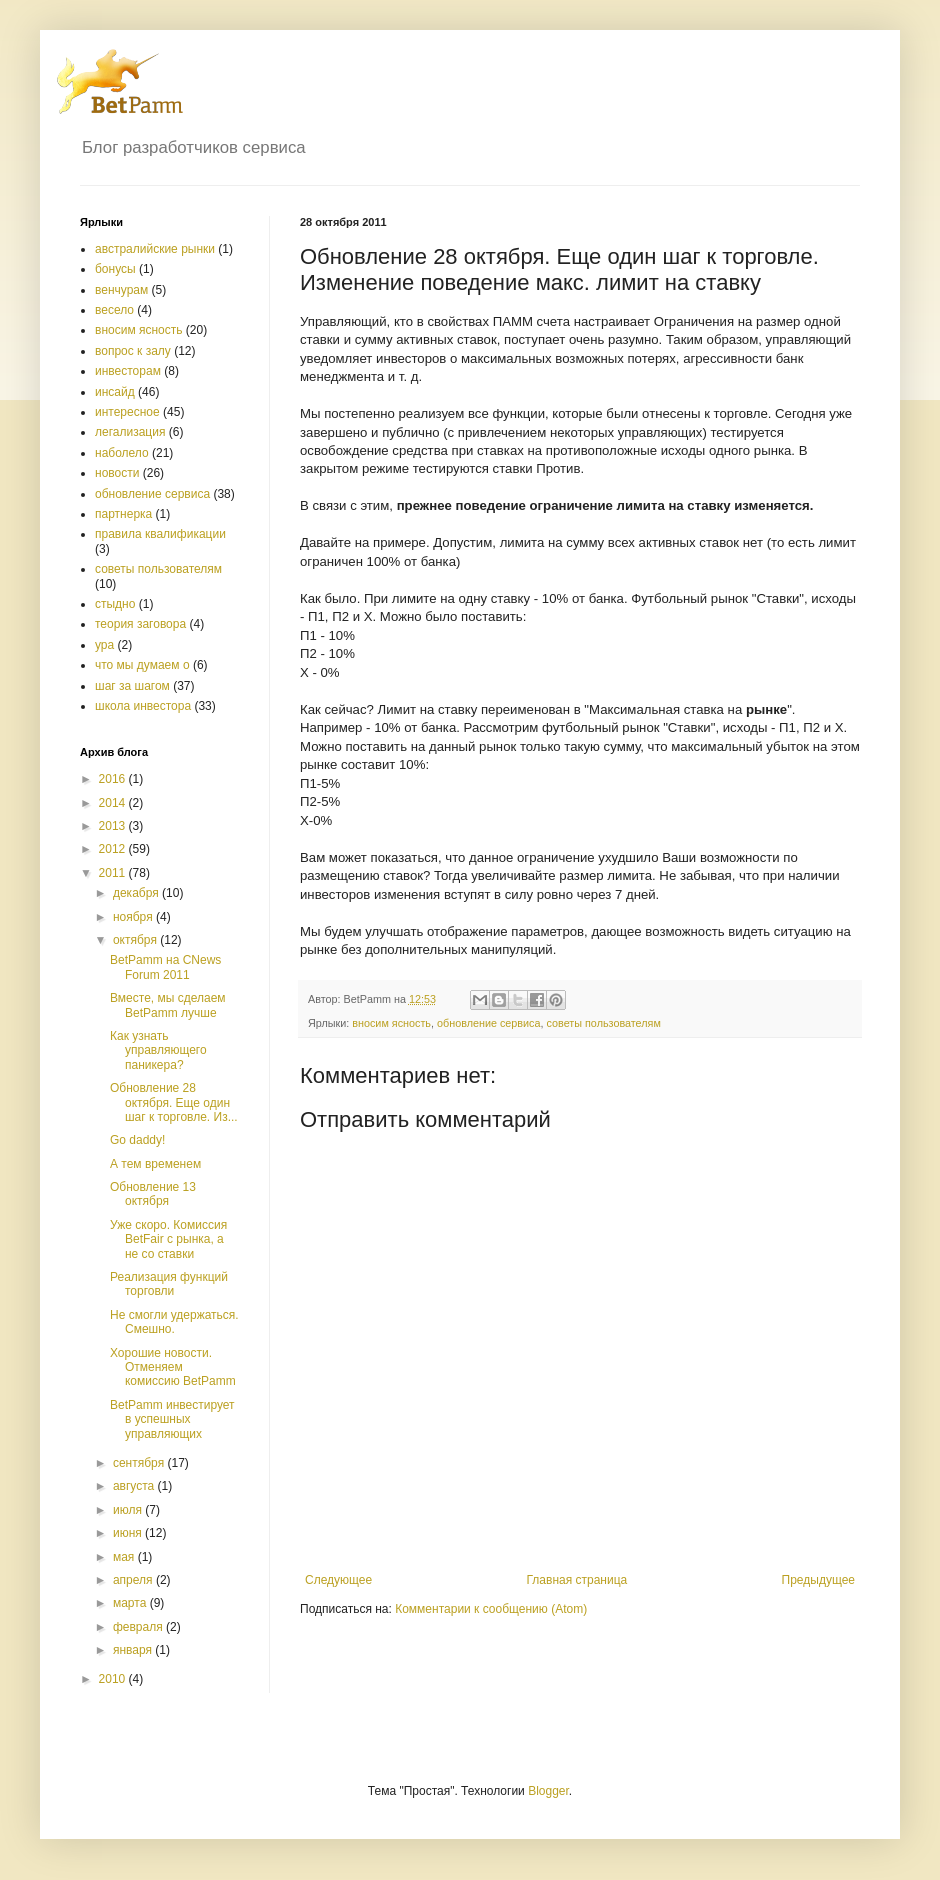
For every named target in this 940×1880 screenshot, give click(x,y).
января (134, 1650)
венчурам (121, 290)
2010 (114, 1679)
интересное (127, 412)
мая (125, 1557)
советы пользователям (604, 1023)
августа (135, 1486)
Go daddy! (137, 1140)
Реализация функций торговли (169, 1284)
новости (117, 473)
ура (104, 645)
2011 (114, 873)
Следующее (338, 1580)
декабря (137, 893)
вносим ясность (391, 1023)
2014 (114, 803)
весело (114, 310)
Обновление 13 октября (153, 1194)
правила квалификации (160, 534)
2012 (114, 849)
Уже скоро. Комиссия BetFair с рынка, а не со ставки (168, 1239)
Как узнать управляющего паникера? (158, 1050)
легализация (130, 432)
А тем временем (155, 1164)
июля (129, 1510)
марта (131, 1603)
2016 (114, 779)
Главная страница (577, 1580)
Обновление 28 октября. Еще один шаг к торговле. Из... (174, 1102)
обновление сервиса (489, 1023)
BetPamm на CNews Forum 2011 (165, 967)
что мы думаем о (142, 665)
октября (136, 940)
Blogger (548, 1791)
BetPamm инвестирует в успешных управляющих (172, 1419)
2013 (114, 826)
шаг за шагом (132, 686)
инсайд (115, 392)
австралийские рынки (155, 249)
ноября (134, 917)
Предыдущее (818, 1580)
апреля (134, 1580)
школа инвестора (143, 706)
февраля (139, 1627)
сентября (140, 1463)
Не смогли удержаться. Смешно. (174, 1322)
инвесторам (128, 371)
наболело (122, 453)
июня (129, 1533)
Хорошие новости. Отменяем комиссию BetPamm (173, 1367)
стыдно (115, 604)
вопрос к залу (133, 351)
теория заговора (140, 624)
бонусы (115, 269)
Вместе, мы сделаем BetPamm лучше (168, 1005)
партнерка (123, 514)
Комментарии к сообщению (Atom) (491, 1609)
